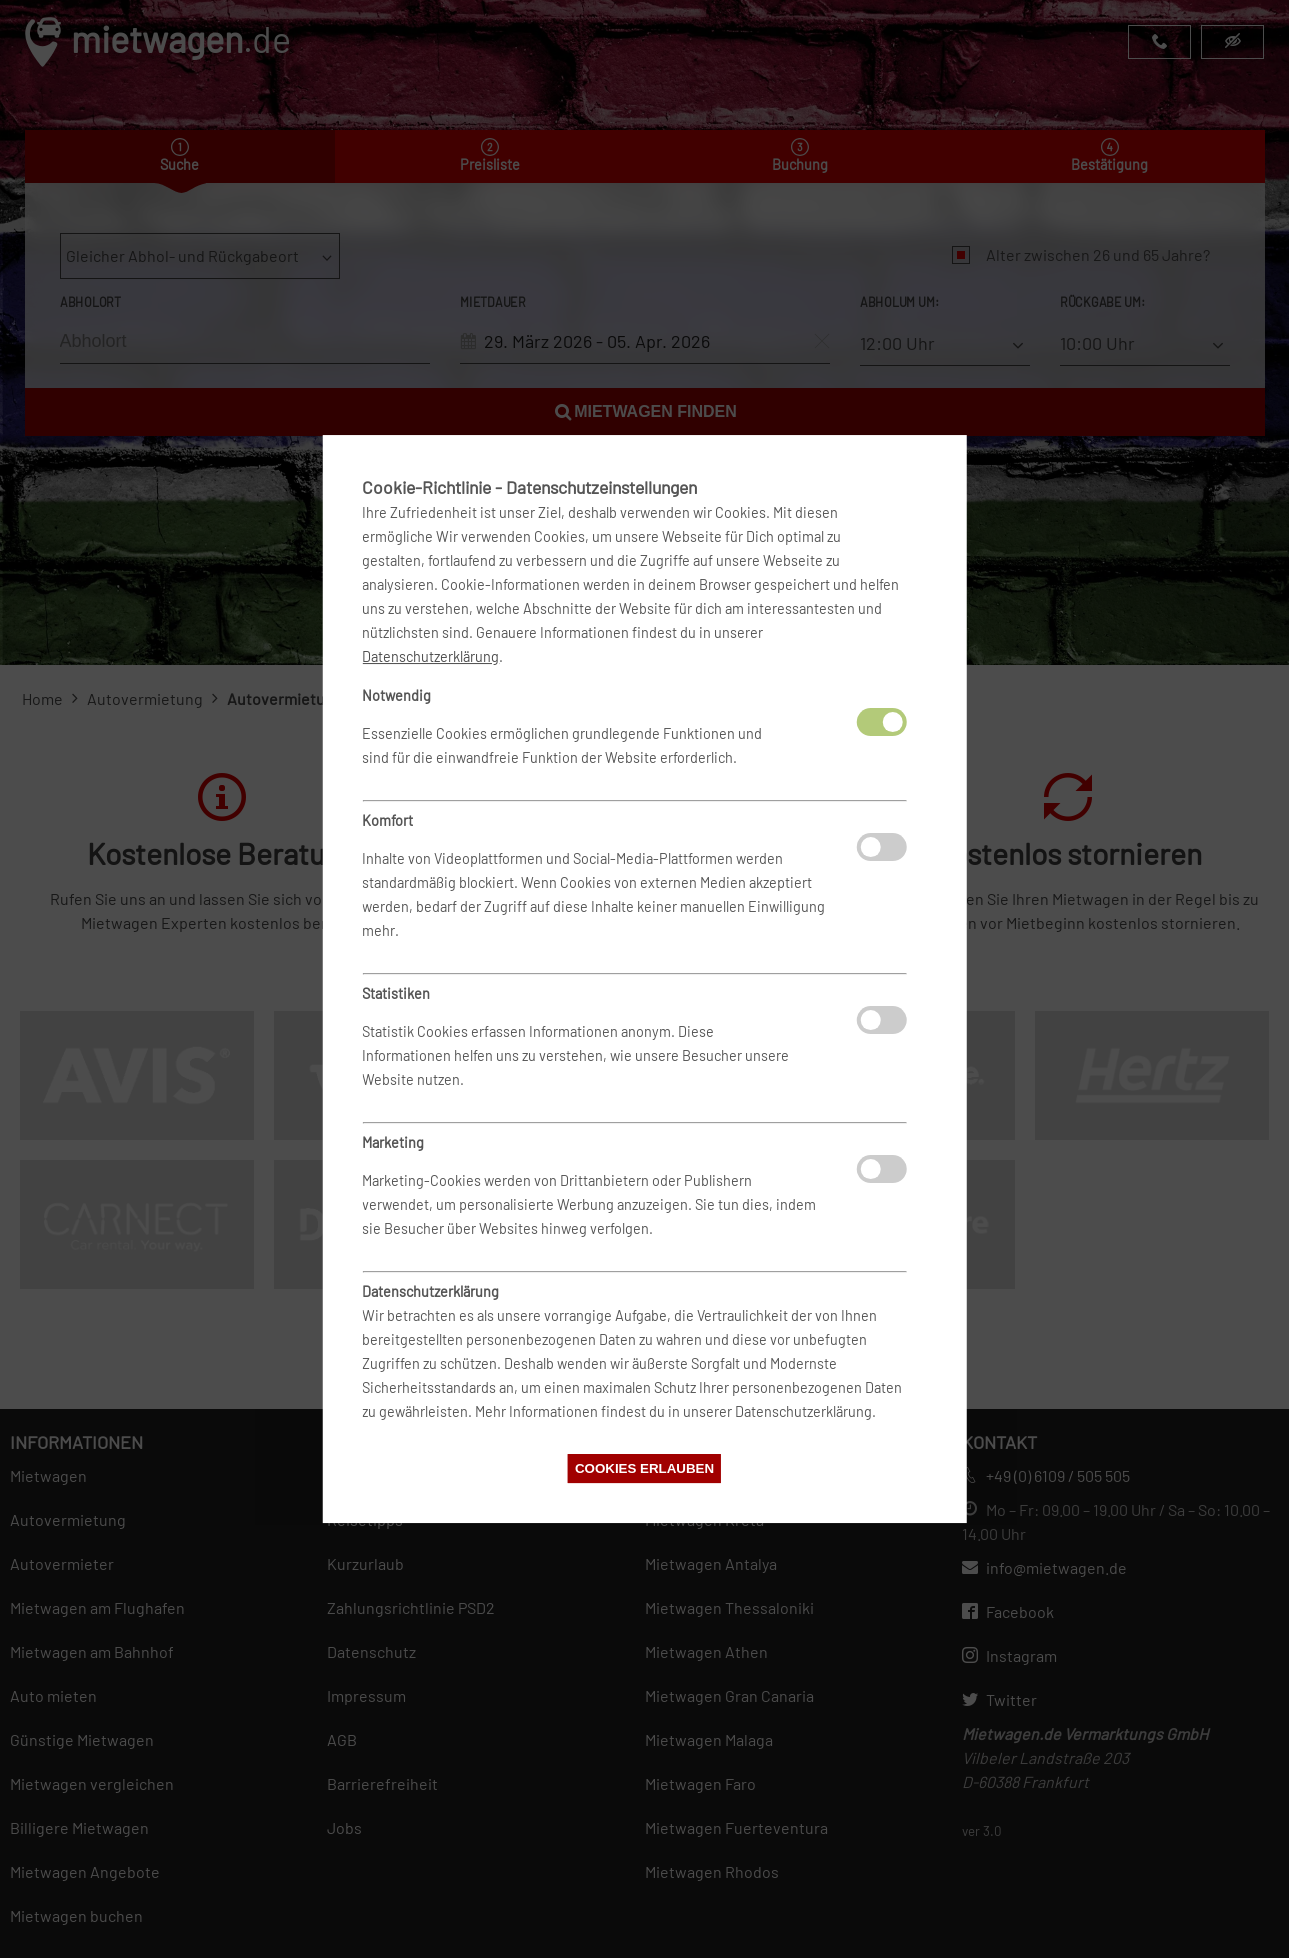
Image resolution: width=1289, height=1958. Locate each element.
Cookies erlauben (644, 1468)
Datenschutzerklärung (430, 656)
